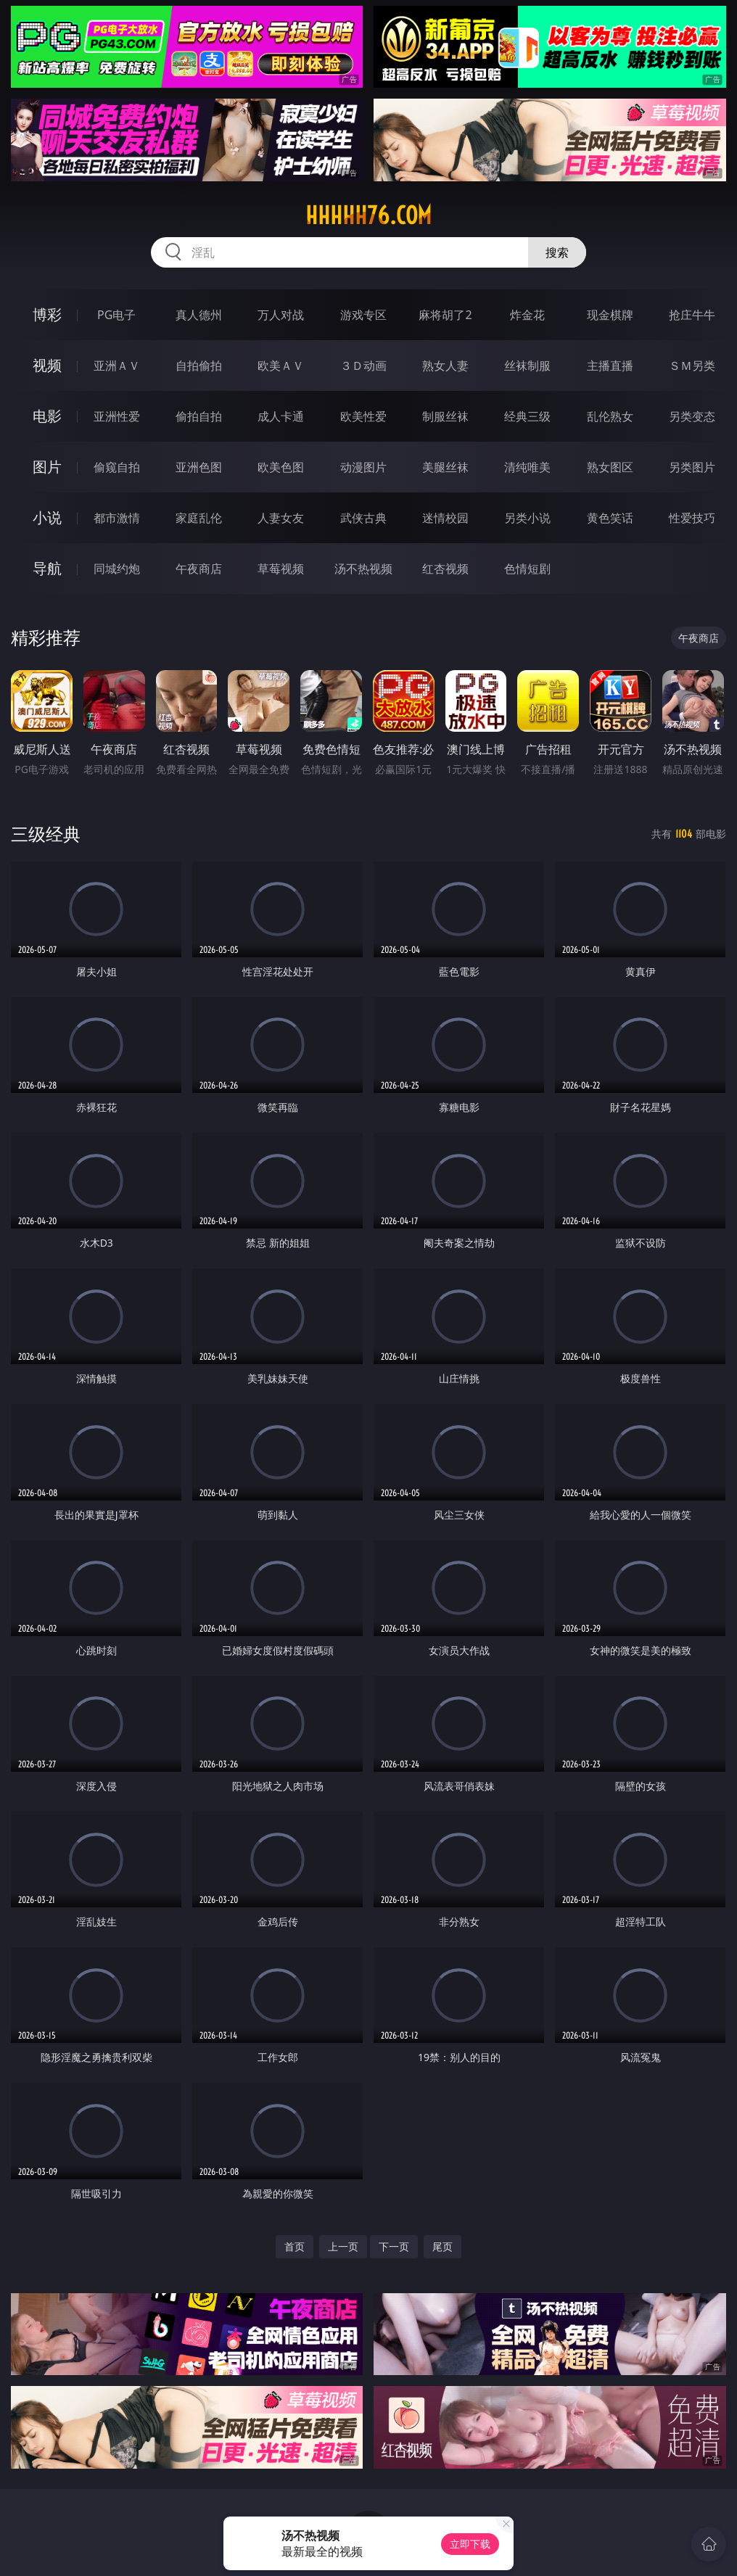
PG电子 (116, 315)
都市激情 (117, 518)
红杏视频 (445, 569)
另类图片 (692, 467)
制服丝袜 (445, 416)
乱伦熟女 (610, 416)
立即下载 (470, 2544)
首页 (294, 2246)
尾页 (442, 2246)
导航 (47, 568)
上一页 (343, 2246)
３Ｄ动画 (363, 365)
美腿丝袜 (445, 467)
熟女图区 (610, 467)
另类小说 (527, 518)
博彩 (47, 314)
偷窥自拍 (117, 467)
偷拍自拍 (199, 416)
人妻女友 (281, 518)
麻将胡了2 (445, 315)
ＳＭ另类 (692, 365)
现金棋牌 (610, 315)
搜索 (557, 252)
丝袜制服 (527, 365)
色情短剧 (527, 569)
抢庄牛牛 (692, 315)
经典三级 (527, 416)
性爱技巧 (692, 518)
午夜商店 (199, 569)
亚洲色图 (199, 467)
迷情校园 (445, 518)
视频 (47, 365)
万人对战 (281, 315)
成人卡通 (281, 416)
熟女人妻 (445, 365)
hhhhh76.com (368, 215)
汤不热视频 (363, 569)
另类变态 (692, 416)
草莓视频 (281, 569)
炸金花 (527, 315)
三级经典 (46, 834)
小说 (47, 517)
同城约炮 (117, 569)
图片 (47, 466)
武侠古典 (363, 518)
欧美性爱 (363, 416)
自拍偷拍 (199, 365)
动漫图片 (363, 467)
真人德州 (199, 315)
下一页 (394, 2246)
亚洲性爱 (117, 416)
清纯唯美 (527, 467)
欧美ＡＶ (281, 365)
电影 (47, 416)
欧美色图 (281, 467)
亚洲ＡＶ (117, 365)
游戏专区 (363, 315)
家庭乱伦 (199, 518)
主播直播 (610, 365)
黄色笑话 (610, 518)
